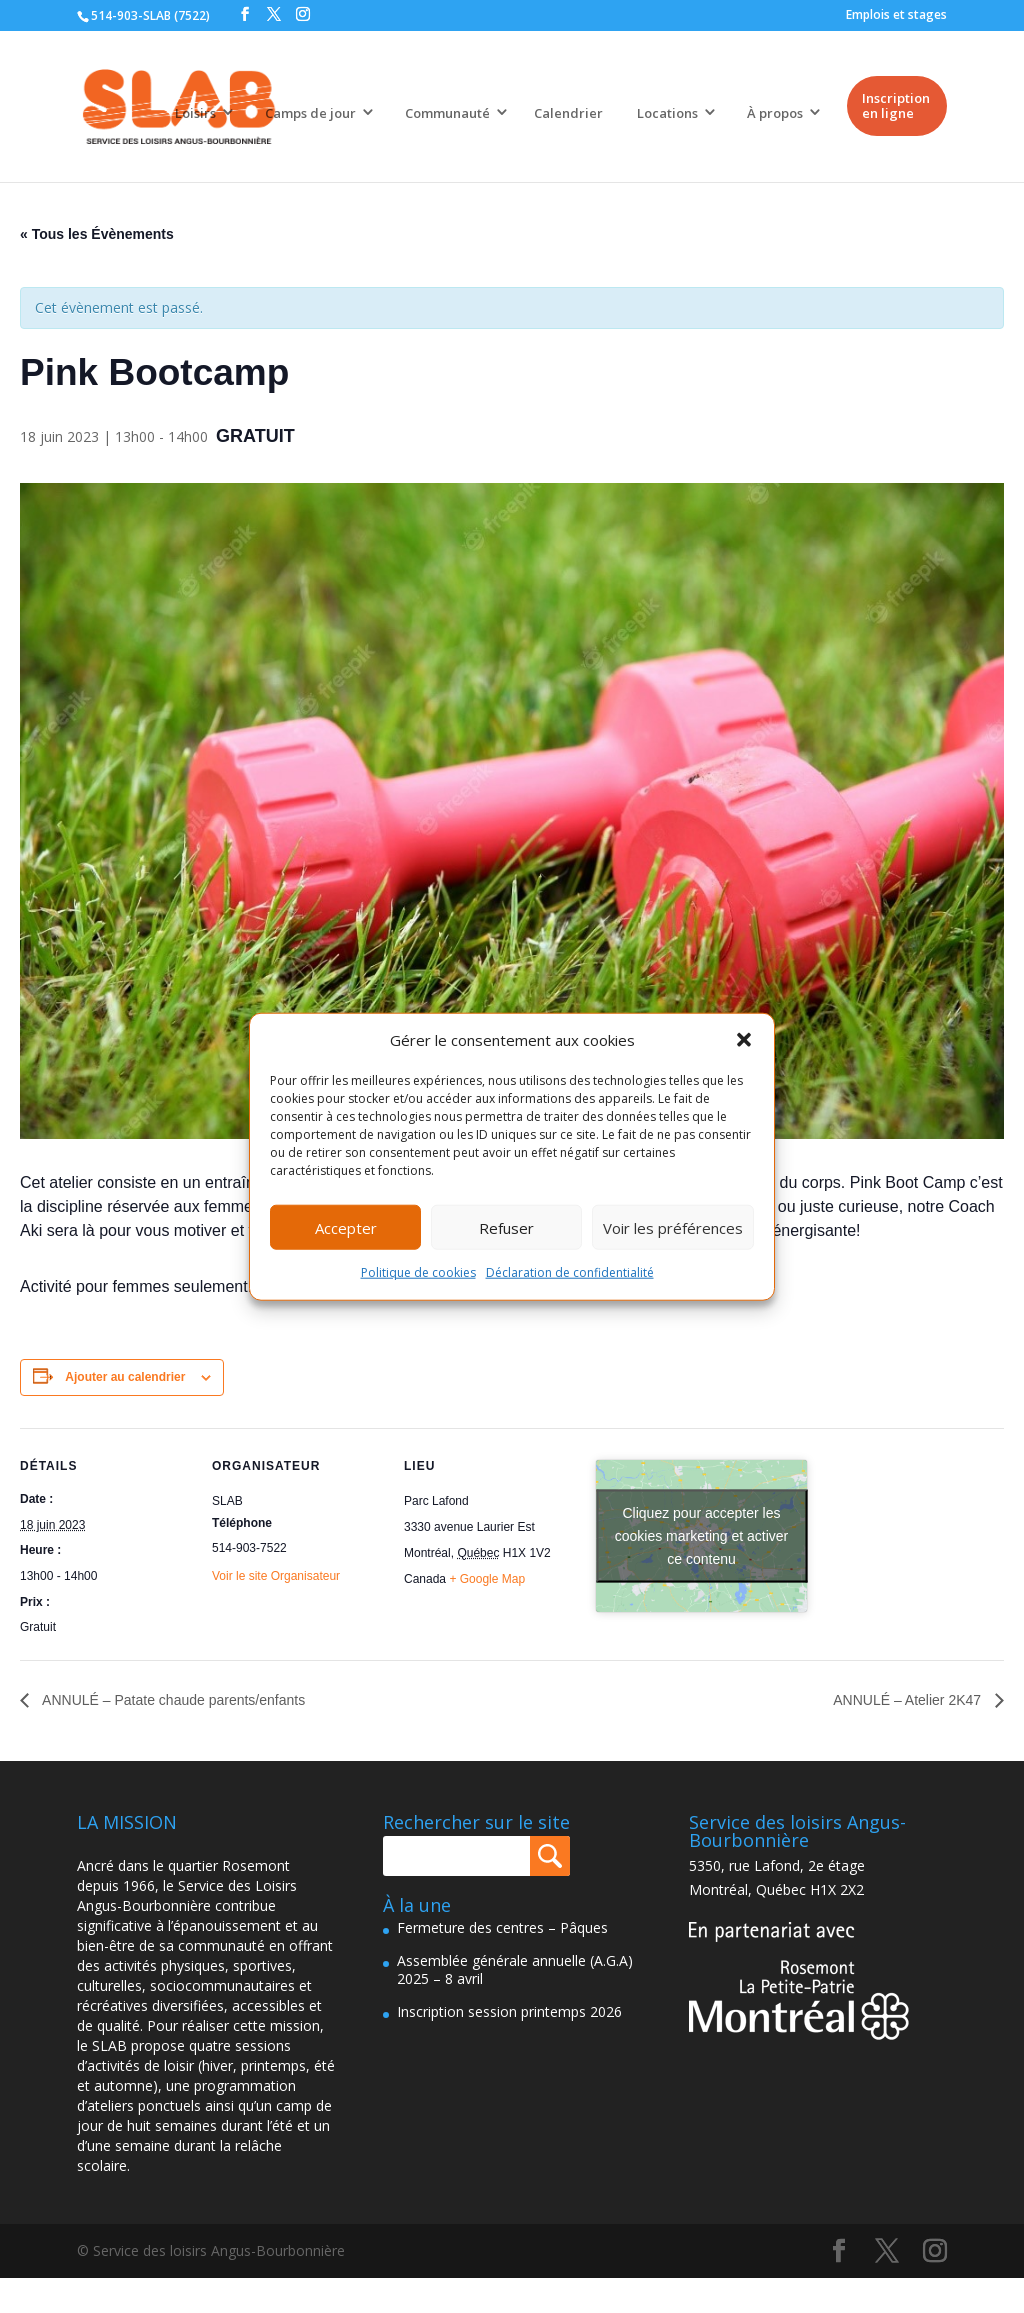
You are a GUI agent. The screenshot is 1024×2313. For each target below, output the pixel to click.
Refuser (506, 1228)
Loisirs (195, 113)
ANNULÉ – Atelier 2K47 (909, 1700)
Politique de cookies (418, 1272)
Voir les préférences (673, 1228)
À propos (775, 113)
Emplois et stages (896, 14)
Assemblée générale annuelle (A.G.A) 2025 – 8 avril (515, 1969)
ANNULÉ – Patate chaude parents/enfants (172, 1700)
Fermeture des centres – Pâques (502, 1927)
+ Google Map (487, 1579)
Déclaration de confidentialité (570, 1272)
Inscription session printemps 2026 (509, 2011)
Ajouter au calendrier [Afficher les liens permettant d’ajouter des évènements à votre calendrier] (125, 1377)
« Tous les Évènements (97, 234)
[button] (744, 1040)
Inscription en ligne (896, 105)
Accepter (346, 1228)
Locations (667, 113)
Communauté (447, 113)
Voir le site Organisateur (276, 1576)
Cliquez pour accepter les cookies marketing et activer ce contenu (702, 1536)
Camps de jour (310, 113)
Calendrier (568, 113)
